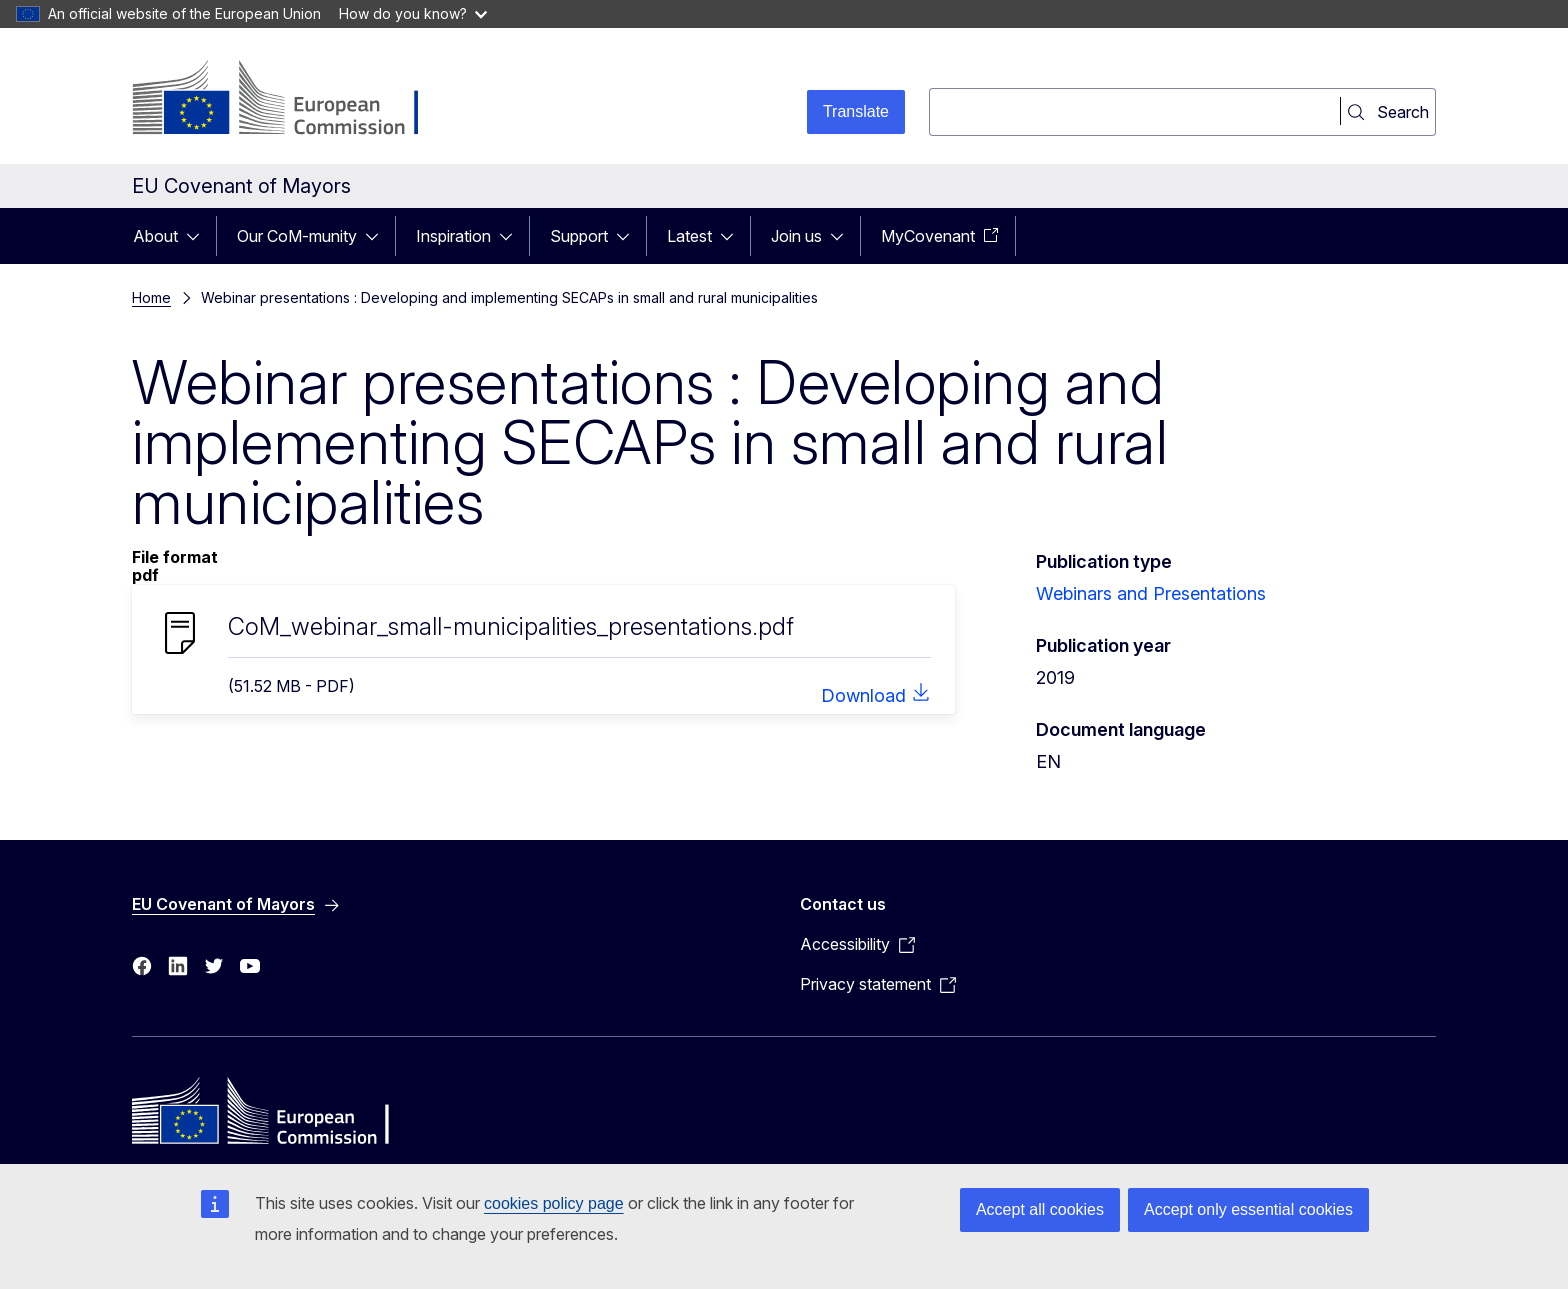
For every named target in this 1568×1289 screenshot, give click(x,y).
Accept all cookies (1040, 1209)
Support (579, 236)
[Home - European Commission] (293, 100)
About (155, 236)
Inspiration (453, 236)
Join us (796, 236)
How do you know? (413, 13)
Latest (689, 236)
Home (151, 297)
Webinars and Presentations (1151, 593)
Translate (856, 111)
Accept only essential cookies (1248, 1209)
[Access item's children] (199, 236)
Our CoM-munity (297, 236)
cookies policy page (554, 1203)
